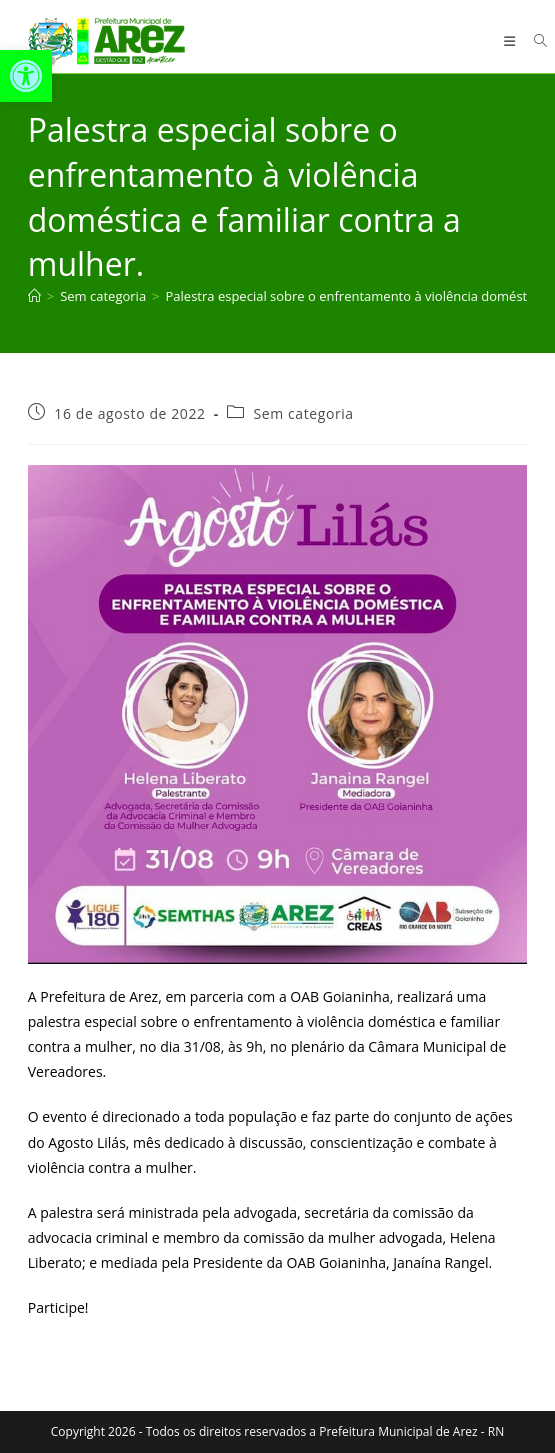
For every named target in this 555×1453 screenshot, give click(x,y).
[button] (26, 76)
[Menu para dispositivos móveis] (512, 41)
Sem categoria (303, 413)
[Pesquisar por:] (533, 41)
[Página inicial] (34, 296)
